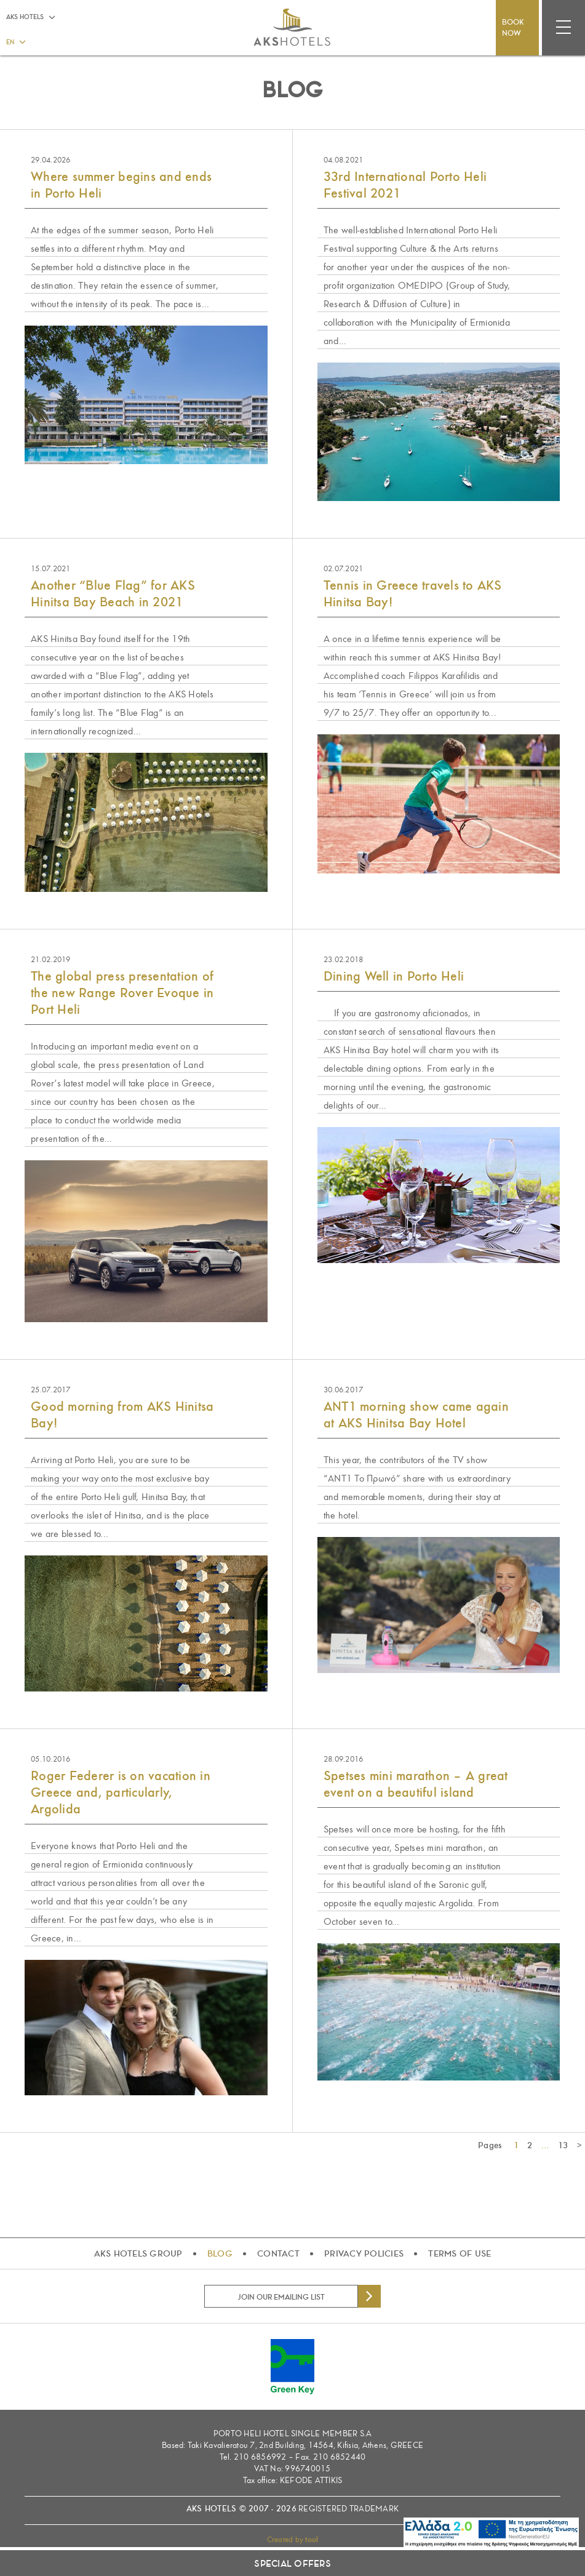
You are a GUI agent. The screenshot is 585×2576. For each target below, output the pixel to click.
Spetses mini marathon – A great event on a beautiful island (416, 1784)
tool (311, 2540)
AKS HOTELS (25, 17)
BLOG (220, 2253)
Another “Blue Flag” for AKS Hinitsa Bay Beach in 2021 (113, 593)
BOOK (517, 28)
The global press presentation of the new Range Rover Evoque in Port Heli (122, 992)
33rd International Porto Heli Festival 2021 (405, 185)
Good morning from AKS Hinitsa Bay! (122, 1414)
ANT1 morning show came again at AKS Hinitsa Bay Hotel (416, 1414)
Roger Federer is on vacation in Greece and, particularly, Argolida (120, 1792)
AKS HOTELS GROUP (138, 2253)
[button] (15, 41)
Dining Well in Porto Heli (394, 976)
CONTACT (278, 2253)
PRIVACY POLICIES (364, 2253)
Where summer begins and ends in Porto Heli (121, 185)
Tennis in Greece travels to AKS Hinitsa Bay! (413, 593)
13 (563, 2145)
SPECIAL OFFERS (292, 2564)
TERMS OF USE (459, 2253)
